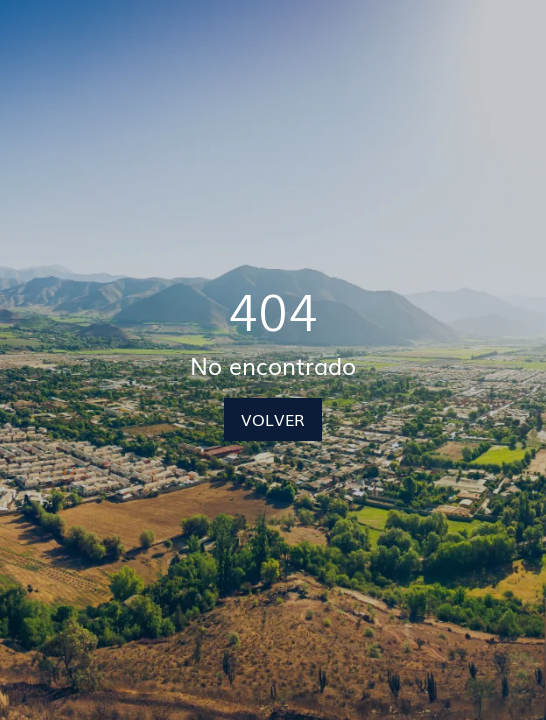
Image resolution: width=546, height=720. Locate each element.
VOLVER (273, 419)
